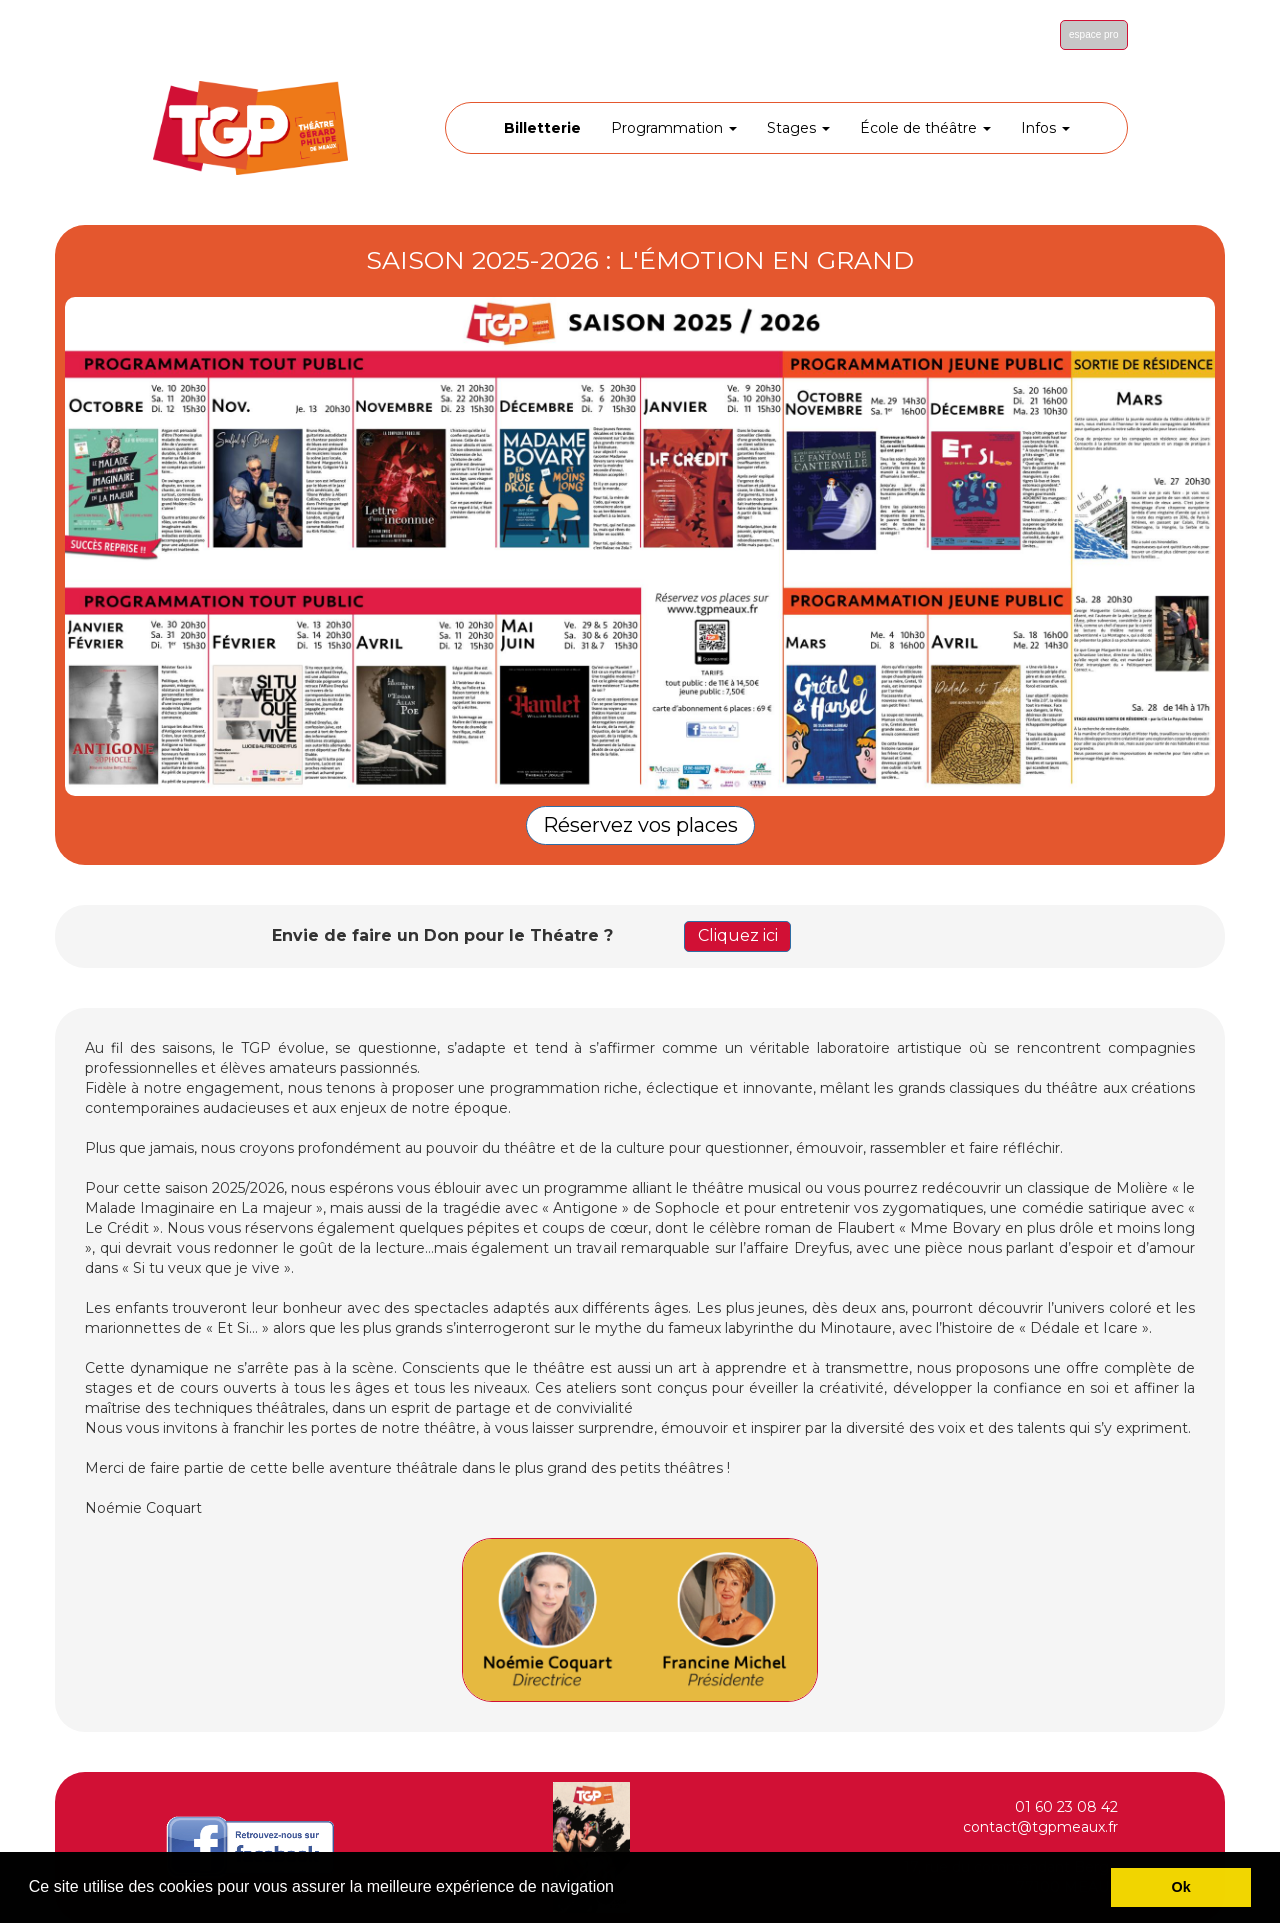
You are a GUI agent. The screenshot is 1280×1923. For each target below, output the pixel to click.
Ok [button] (1181, 1887)
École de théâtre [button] (925, 128)
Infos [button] (1045, 128)
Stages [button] (798, 128)
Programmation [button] (674, 128)
